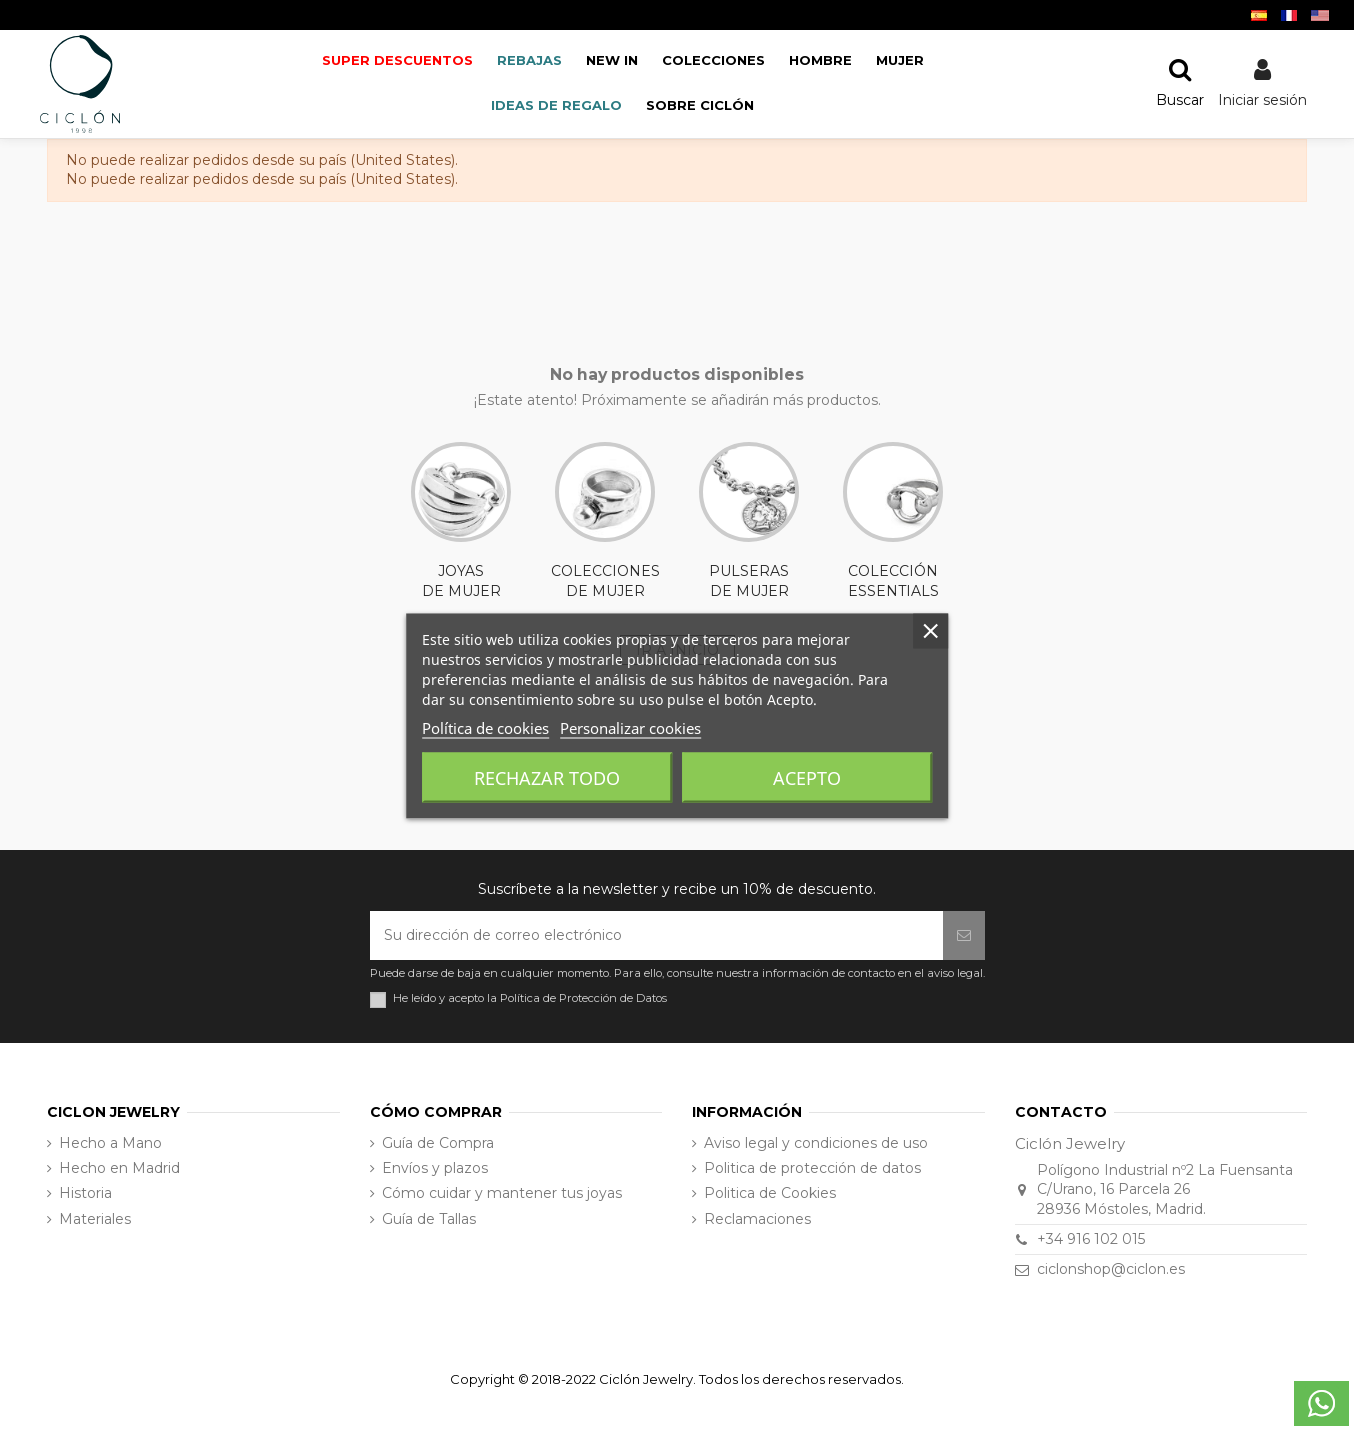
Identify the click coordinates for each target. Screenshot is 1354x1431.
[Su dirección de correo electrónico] (656, 935)
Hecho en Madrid (119, 1168)
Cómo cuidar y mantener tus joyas (502, 1193)
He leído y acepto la (530, 998)
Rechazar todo (547, 777)
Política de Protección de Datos (583, 998)
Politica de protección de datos (812, 1168)
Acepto (807, 777)
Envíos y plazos (435, 1168)
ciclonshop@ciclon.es (1111, 1269)
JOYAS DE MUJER (461, 521)
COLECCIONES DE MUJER (605, 521)
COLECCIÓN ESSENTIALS (893, 521)
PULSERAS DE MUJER (749, 521)
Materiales (95, 1219)
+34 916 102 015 (1091, 1239)
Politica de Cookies (770, 1193)
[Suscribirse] (964, 935)
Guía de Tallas (429, 1219)
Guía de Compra (438, 1143)
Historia (85, 1193)
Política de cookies (485, 727)
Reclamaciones (757, 1219)
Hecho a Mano (110, 1143)
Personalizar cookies (630, 727)
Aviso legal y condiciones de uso (816, 1143)
